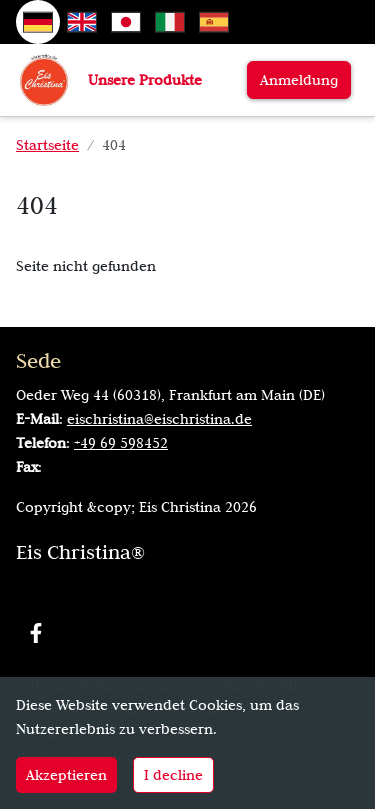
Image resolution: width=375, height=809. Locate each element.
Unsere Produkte (145, 80)
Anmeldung (299, 80)
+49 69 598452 (121, 443)
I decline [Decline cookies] (173, 775)
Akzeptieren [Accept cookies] (66, 775)
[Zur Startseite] (44, 79)
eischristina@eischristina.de (159, 419)
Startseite (47, 145)
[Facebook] (36, 633)
